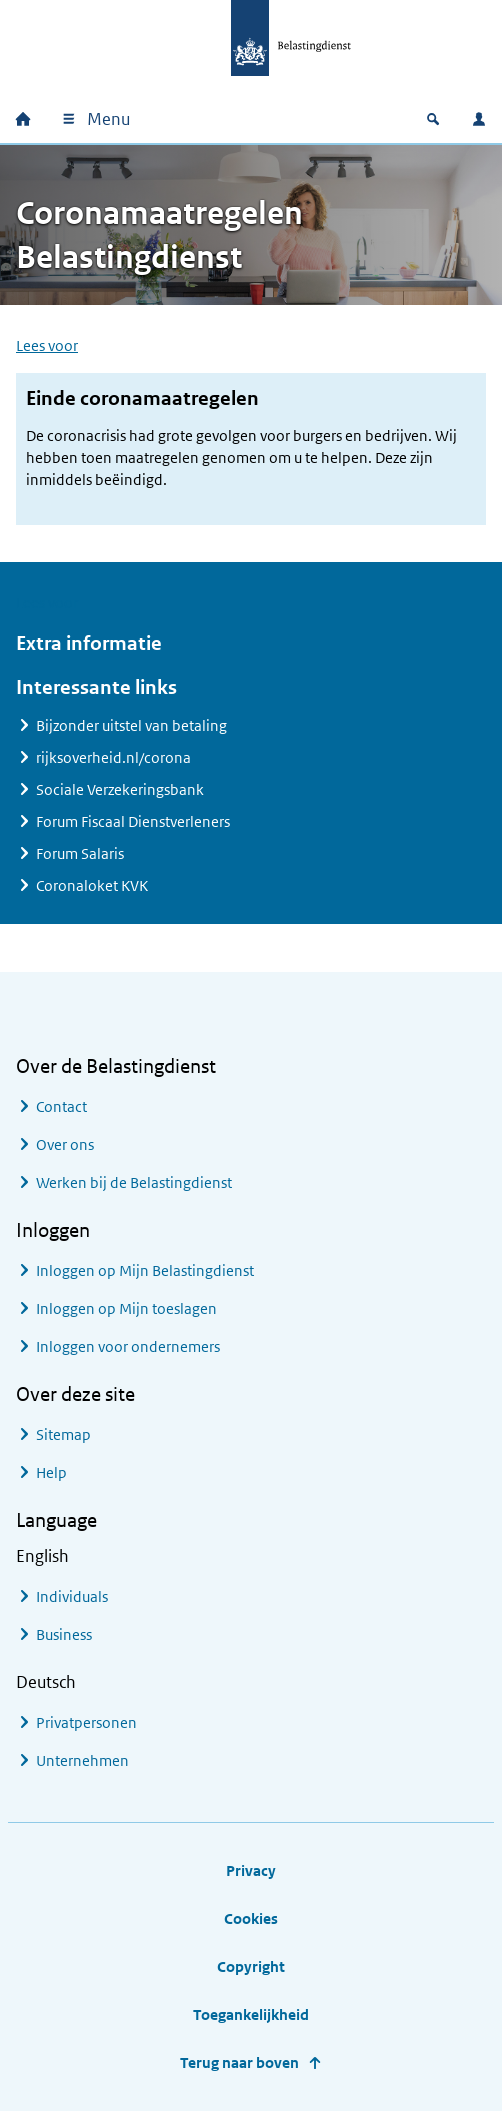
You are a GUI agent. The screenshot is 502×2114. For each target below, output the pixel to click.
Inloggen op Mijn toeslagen (126, 1309)
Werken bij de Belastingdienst (134, 1183)
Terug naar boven (239, 2063)
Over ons (65, 1145)
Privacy (251, 1871)
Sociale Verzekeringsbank (120, 790)
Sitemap (63, 1435)
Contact (61, 1107)
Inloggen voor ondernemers (128, 1347)
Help (51, 1473)
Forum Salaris (80, 854)
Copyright (251, 1967)
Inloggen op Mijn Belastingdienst (145, 1271)
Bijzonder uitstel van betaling (131, 726)
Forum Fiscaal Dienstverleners (133, 822)
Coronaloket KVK (92, 886)
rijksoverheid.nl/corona (113, 758)
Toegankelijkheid (251, 2015)
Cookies (251, 1919)
